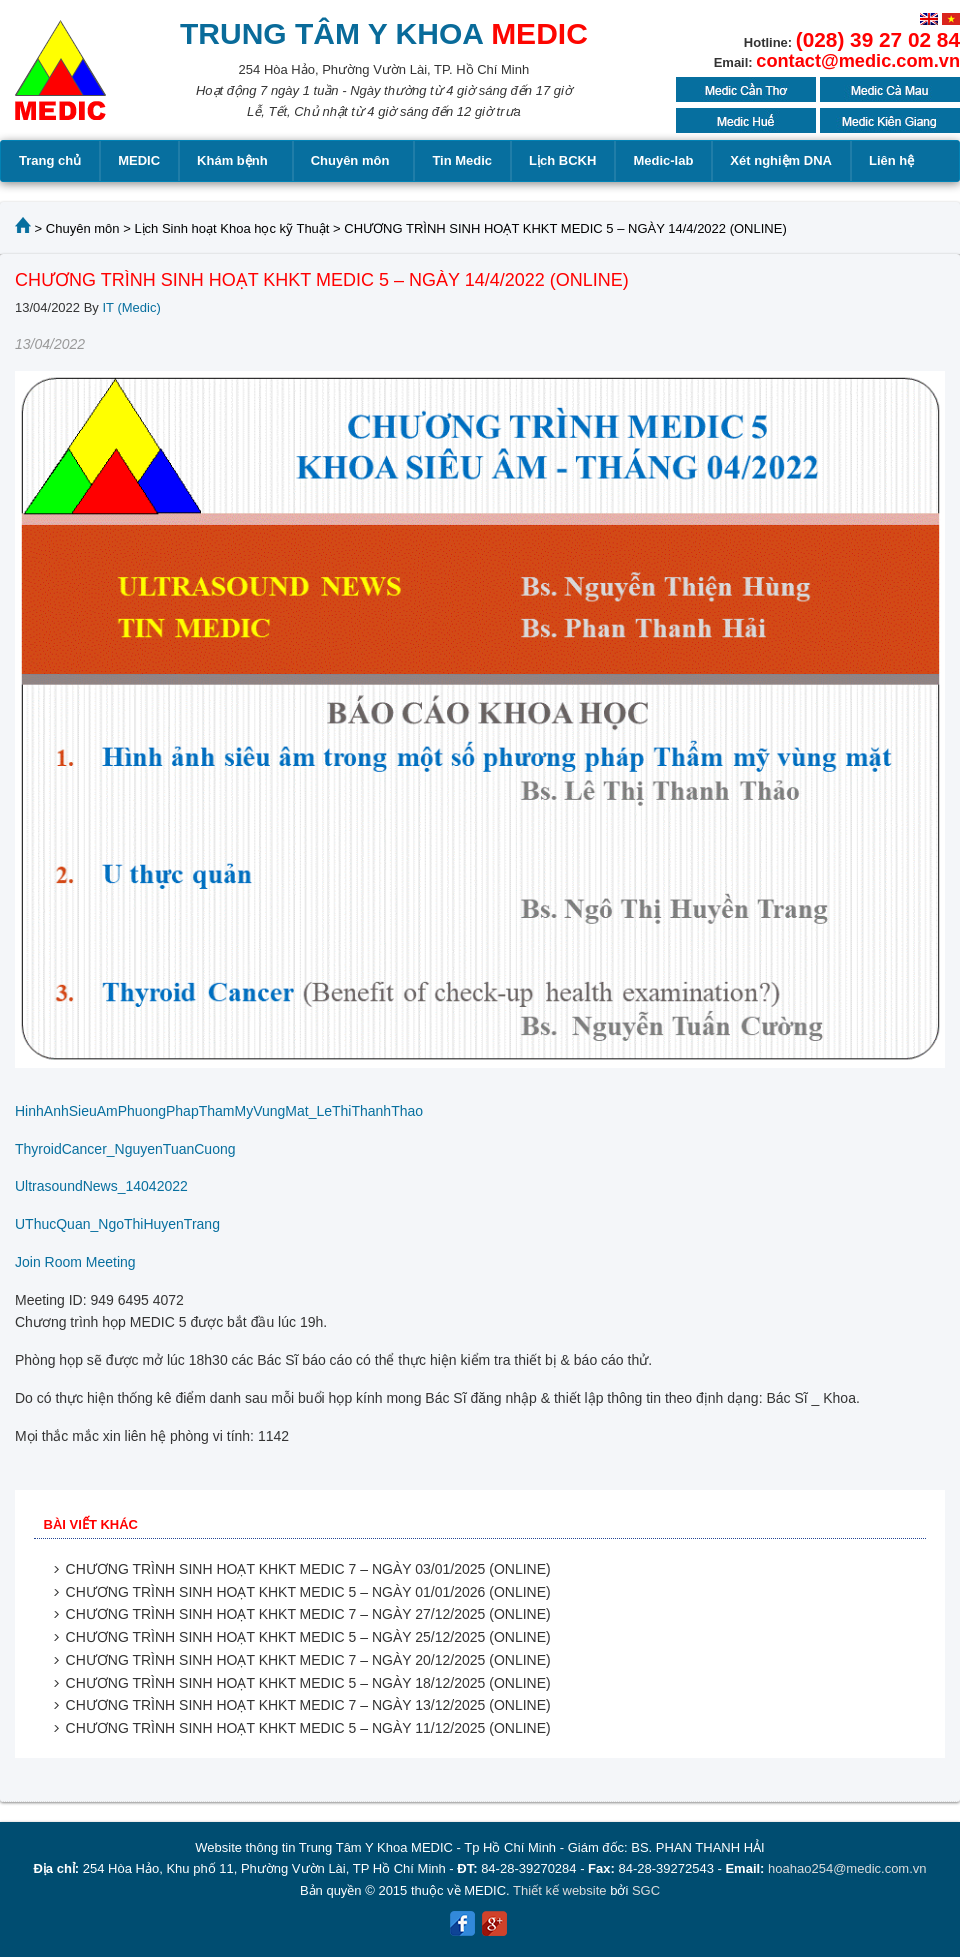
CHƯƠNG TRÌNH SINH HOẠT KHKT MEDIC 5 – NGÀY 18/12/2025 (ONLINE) (308, 1683)
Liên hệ (891, 160)
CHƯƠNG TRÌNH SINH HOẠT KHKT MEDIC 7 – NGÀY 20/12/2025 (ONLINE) (308, 1660)
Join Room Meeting (75, 1262)
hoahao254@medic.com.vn (847, 1868)
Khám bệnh (235, 161)
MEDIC (139, 160)
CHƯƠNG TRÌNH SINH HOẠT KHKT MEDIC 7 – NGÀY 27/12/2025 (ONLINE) (308, 1614)
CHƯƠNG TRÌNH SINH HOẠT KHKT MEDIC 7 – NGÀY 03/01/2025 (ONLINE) (308, 1569)
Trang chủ (50, 160)
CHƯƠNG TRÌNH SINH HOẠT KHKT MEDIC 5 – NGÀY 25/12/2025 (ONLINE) (308, 1637)
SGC (646, 1890)
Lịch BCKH (562, 160)
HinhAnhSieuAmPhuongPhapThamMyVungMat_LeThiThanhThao (219, 1111)
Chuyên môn (353, 161)
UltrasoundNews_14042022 (101, 1186)
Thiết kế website (559, 1890)
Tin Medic (462, 160)
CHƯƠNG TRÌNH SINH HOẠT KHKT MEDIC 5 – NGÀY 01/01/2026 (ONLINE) (308, 1592)
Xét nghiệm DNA (781, 160)
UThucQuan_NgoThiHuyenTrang (117, 1224)
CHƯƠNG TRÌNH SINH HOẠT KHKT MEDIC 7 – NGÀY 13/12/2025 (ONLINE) (308, 1705)
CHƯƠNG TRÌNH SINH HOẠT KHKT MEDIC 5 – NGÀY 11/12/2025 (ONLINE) (308, 1728)
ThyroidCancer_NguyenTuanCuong (125, 1149)
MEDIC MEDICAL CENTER (60, 80)
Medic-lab (663, 160)
